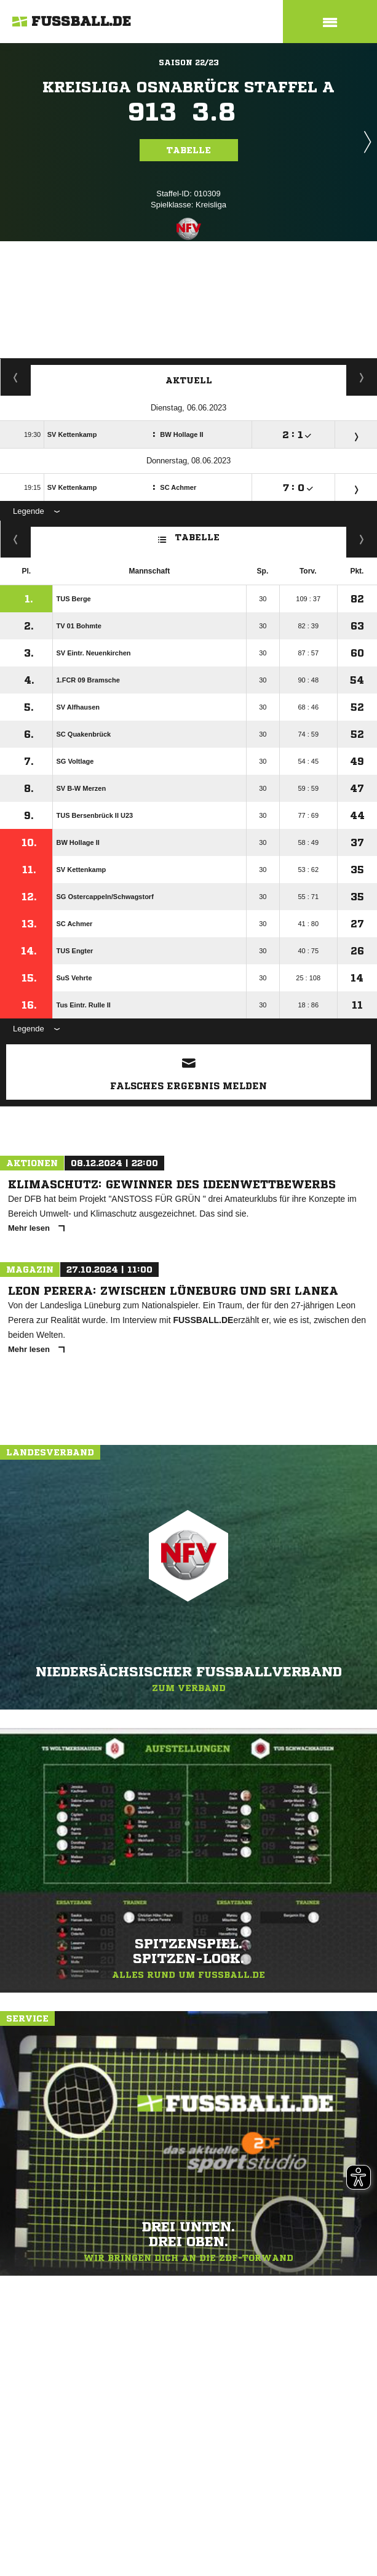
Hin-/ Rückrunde (362, 539)
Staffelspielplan (16, 377)
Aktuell (188, 380)
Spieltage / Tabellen (362, 377)
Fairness (16, 539)
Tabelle (189, 150)
